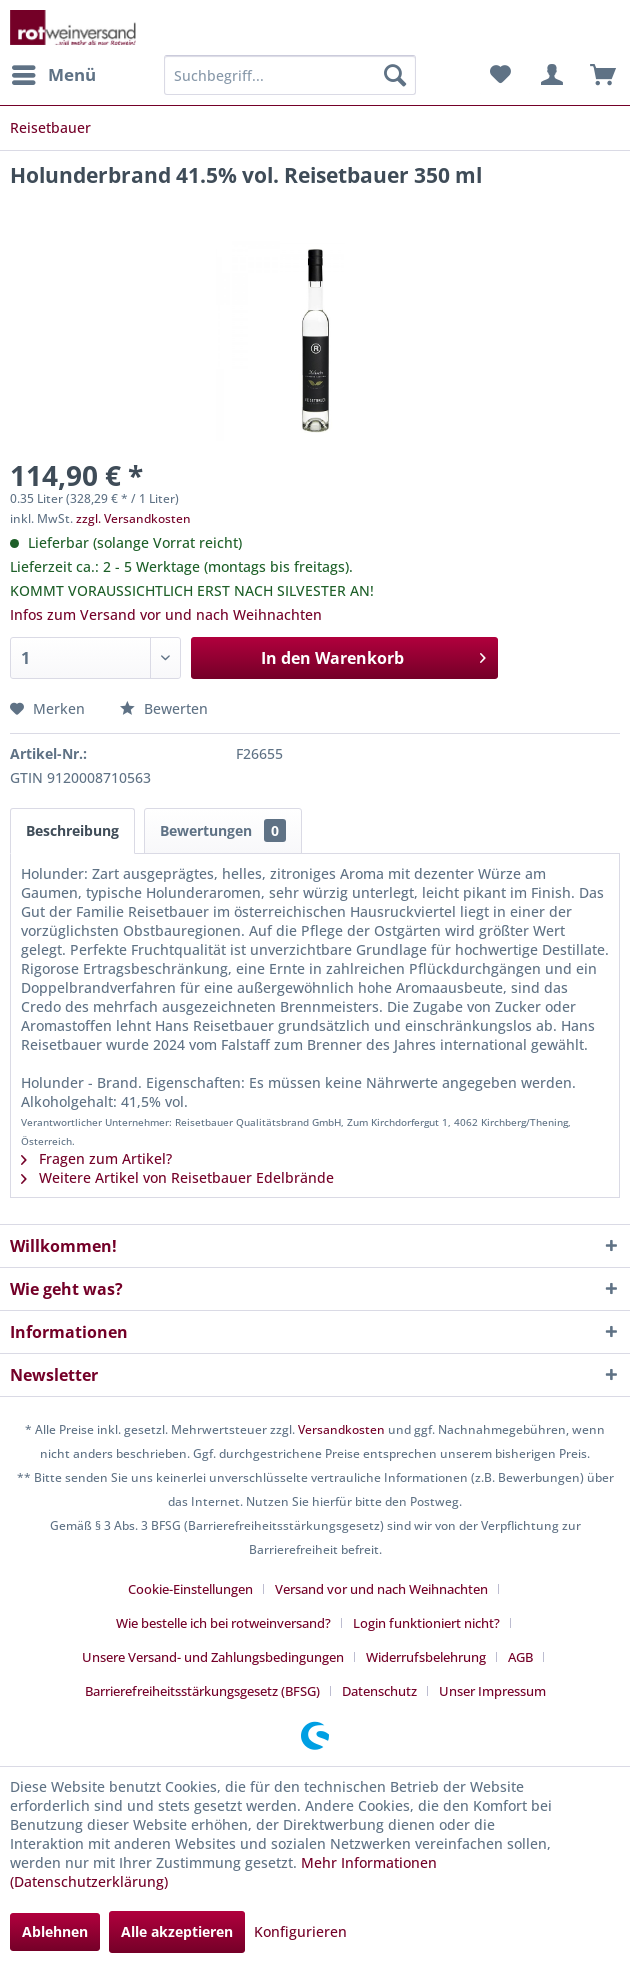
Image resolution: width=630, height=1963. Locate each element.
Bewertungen (223, 830)
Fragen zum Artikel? (96, 1158)
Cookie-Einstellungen (190, 1589)
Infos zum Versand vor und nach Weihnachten (166, 614)
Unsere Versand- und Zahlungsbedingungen (213, 1657)
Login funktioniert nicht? (426, 1623)
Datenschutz (379, 1691)
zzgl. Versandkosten (133, 518)
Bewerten (164, 708)
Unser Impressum (492, 1691)
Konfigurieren (300, 1931)
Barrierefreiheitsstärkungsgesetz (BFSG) (202, 1691)
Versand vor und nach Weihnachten (381, 1589)
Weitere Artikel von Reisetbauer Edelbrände (177, 1177)
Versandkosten (341, 1429)
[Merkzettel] (500, 75)
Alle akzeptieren (177, 1931)
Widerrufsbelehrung (426, 1657)
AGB (520, 1657)
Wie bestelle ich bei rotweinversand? (223, 1623)
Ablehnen (55, 1931)
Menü (54, 72)
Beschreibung (72, 830)
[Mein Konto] (549, 75)
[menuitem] (53, 75)
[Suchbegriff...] (290, 75)
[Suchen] (395, 75)
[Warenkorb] (598, 75)
